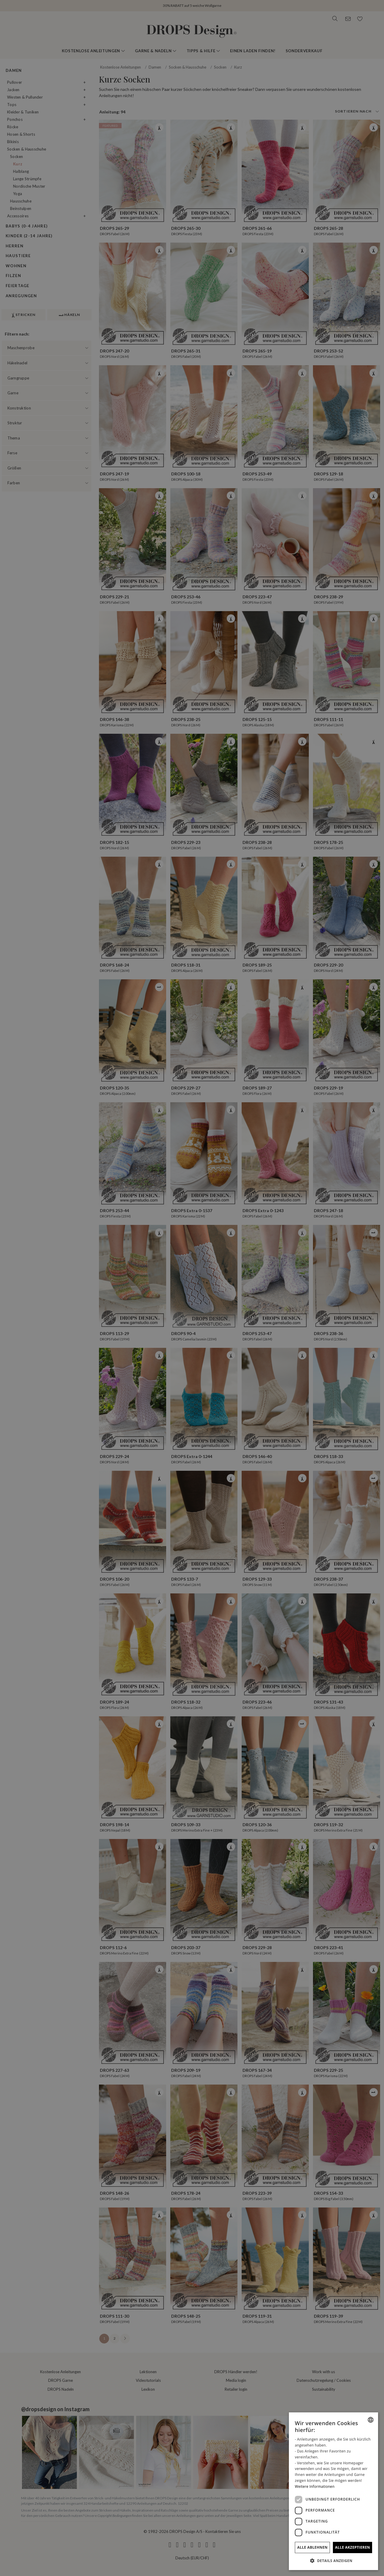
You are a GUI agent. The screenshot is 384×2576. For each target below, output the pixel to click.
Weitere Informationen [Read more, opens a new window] (315, 2486)
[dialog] (333, 2491)
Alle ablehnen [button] (312, 2547)
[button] (333, 2560)
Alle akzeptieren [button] (352, 2547)
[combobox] (371, 2420)
